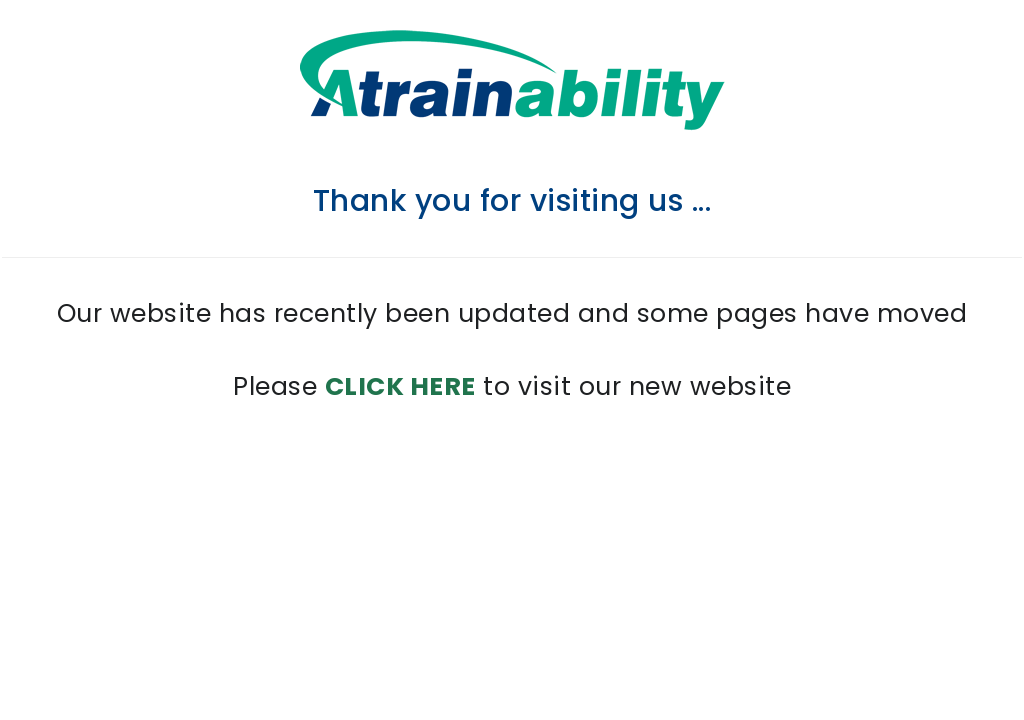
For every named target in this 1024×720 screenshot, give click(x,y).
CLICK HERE (400, 386)
